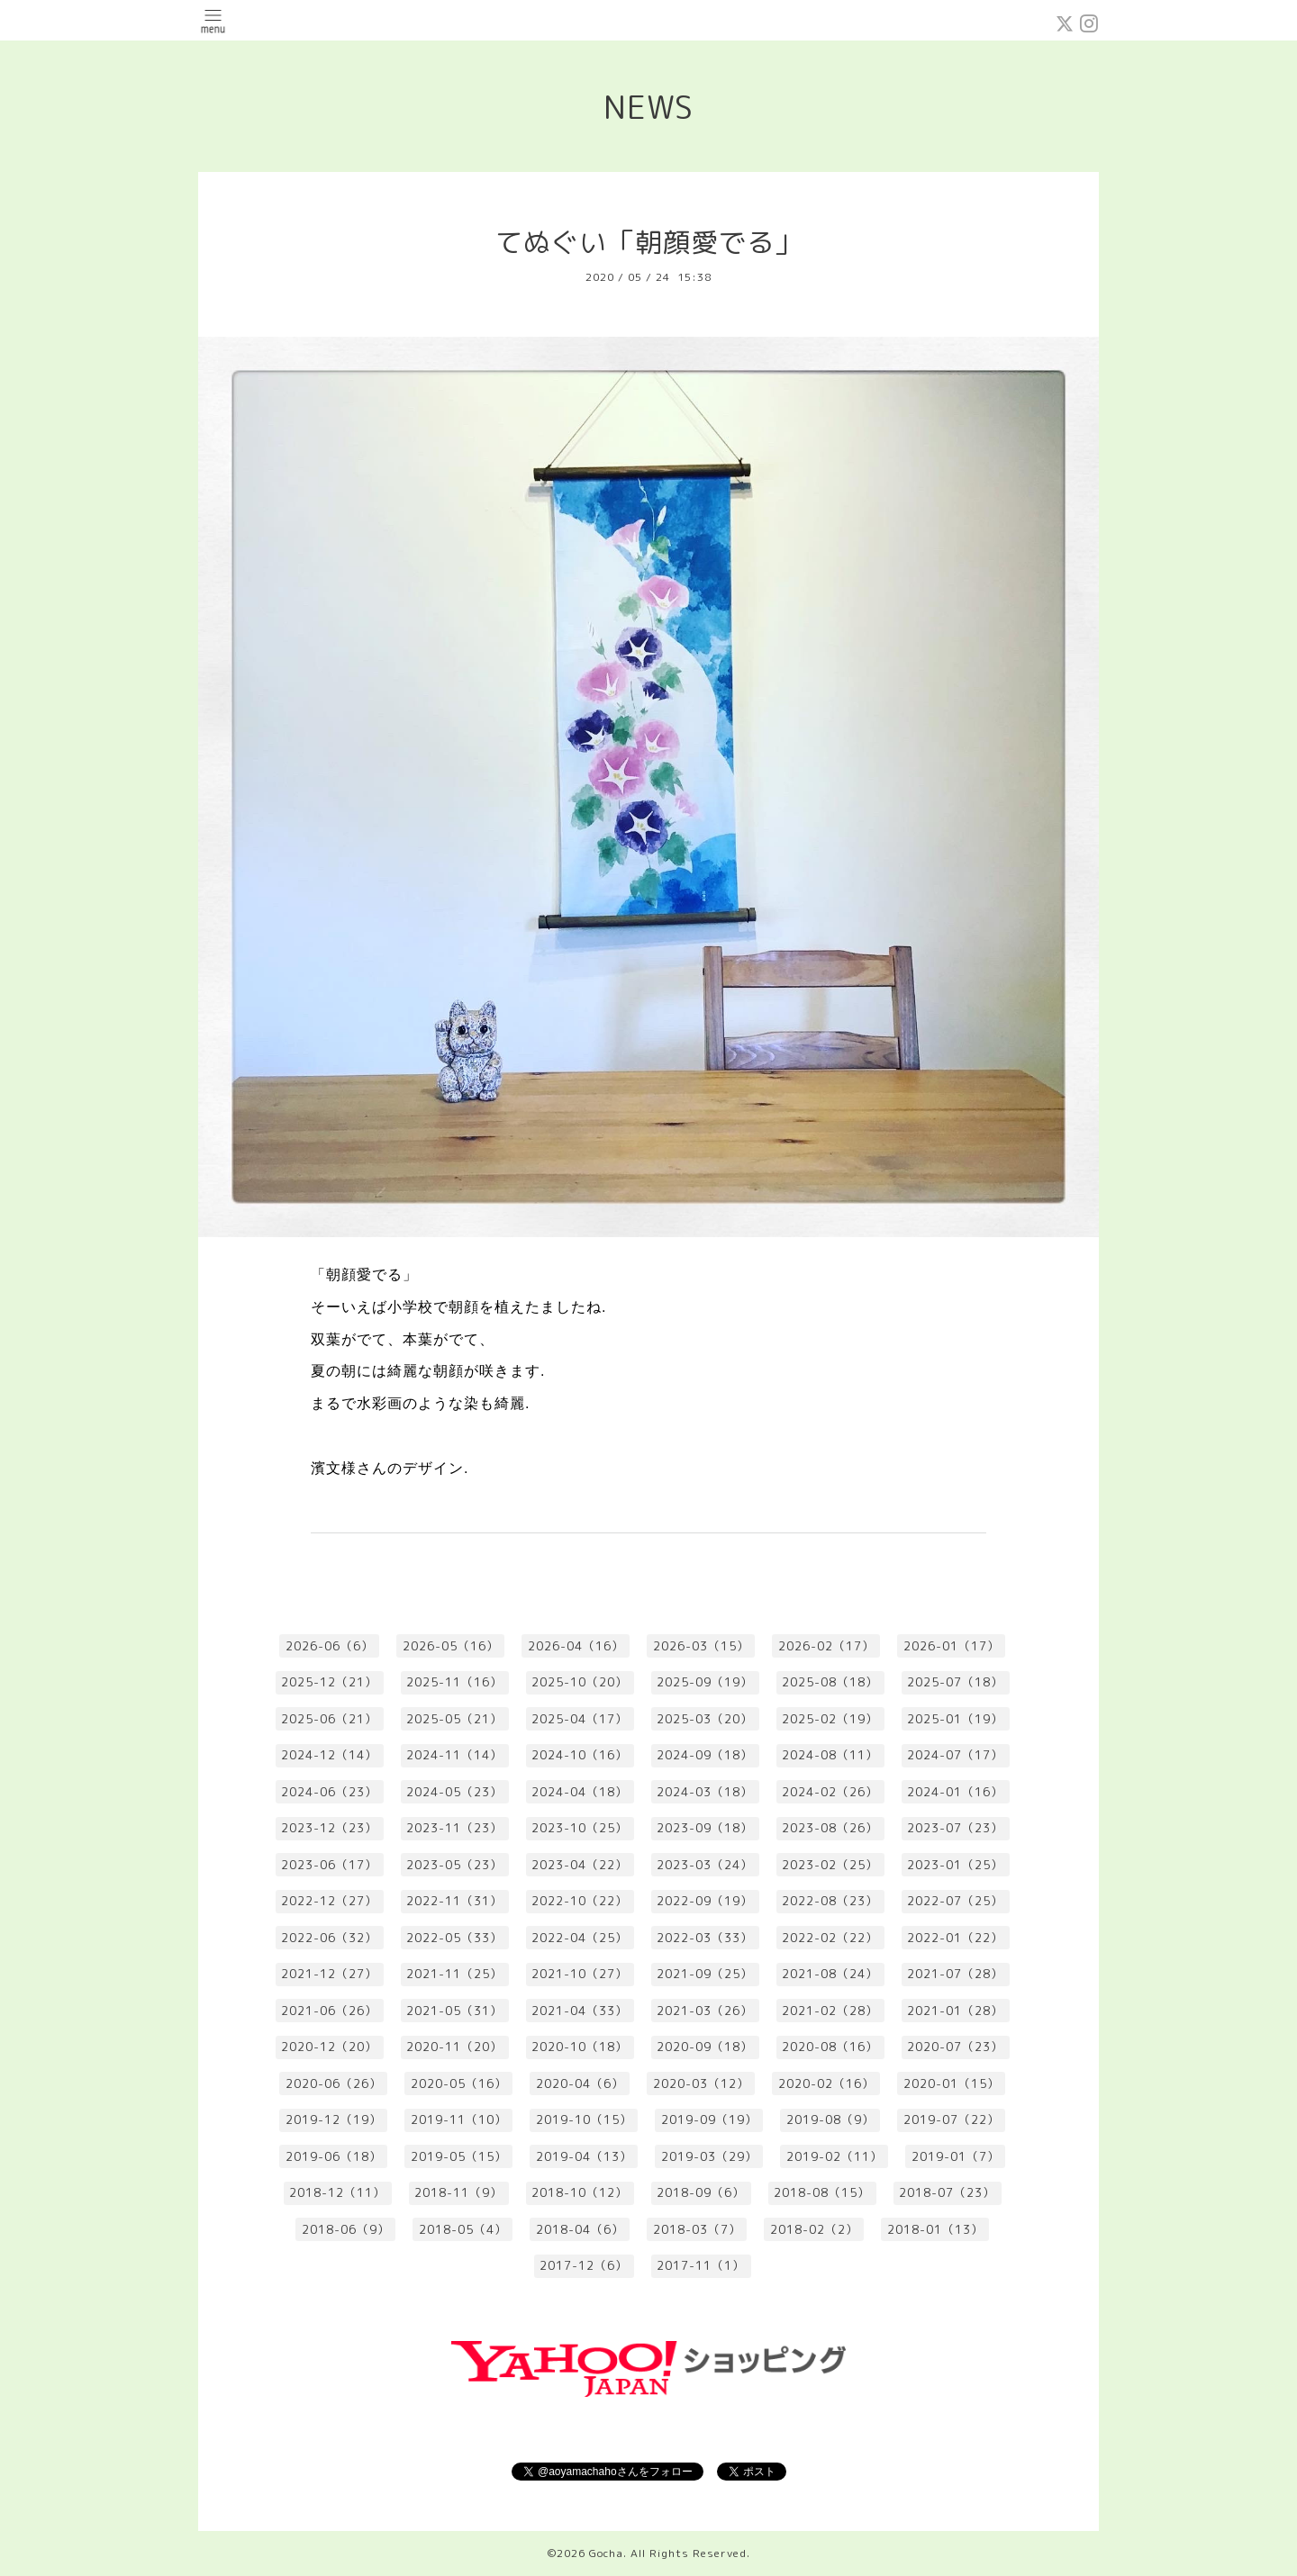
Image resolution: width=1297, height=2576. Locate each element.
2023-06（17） (329, 1865)
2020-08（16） (830, 2046)
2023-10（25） (579, 1828)
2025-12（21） (329, 1682)
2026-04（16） (576, 1646)
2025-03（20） (705, 1719)
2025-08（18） (830, 1682)
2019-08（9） (830, 2119)
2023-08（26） (830, 1828)
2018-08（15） (822, 2192)
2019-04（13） (584, 2156)
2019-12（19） (334, 2119)
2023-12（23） (329, 1828)
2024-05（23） (454, 1792)
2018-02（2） (814, 2229)
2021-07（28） (955, 1974)
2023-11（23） (454, 1828)
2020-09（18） (705, 2046)
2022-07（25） (955, 1901)
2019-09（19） (709, 2119)
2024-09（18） (705, 1755)
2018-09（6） (701, 2192)
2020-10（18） (579, 2046)
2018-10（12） (579, 2192)
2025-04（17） (579, 1719)
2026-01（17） (951, 1646)
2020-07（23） (955, 2046)
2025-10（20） (579, 1682)
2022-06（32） (329, 1938)
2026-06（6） (330, 1646)
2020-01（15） (951, 2083)
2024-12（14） (329, 1755)
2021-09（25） (705, 1974)
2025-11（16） (454, 1682)
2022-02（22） (830, 1938)
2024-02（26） (830, 1792)
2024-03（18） (705, 1792)
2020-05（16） (459, 2083)
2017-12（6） (584, 2265)
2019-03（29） (709, 2156)
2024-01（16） (955, 1792)
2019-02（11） (834, 2156)
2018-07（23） (947, 2192)
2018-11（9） (458, 2192)
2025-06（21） (329, 1719)
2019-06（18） (334, 2156)
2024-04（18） (579, 1792)
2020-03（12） (701, 2083)
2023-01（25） (955, 1865)
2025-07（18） (955, 1682)
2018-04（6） (580, 2229)
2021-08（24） (830, 1974)
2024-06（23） (329, 1792)
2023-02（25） (830, 1865)
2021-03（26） (705, 2010)
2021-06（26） (329, 2010)
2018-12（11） (337, 2192)
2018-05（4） (463, 2229)
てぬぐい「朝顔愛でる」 (649, 242)
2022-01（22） (955, 1938)
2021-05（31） (454, 2010)
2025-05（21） (454, 1719)
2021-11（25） (454, 1974)
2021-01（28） (955, 2010)
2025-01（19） (955, 1719)
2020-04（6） (580, 2083)
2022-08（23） (830, 1901)
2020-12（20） (329, 2046)
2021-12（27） (329, 1974)
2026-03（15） (701, 1646)
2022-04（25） (579, 1938)
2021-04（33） (579, 2010)
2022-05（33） (454, 1938)
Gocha (606, 2553)
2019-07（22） (951, 2119)
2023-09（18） (705, 1828)
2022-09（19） (705, 1901)
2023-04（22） (579, 1865)
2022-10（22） (579, 1901)
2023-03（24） (705, 1865)
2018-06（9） (346, 2229)
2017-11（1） (701, 2265)
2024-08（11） (830, 1755)
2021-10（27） (579, 1974)
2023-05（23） (454, 1865)
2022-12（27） (329, 1901)
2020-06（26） (334, 2083)
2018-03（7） (697, 2229)
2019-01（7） (956, 2156)
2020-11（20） (454, 2046)
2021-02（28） (830, 2010)
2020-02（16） (826, 2083)
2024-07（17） (955, 1755)
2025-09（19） (705, 1682)
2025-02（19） (830, 1719)
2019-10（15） (584, 2119)
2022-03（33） (705, 1938)
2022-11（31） (454, 1901)
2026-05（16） (451, 1646)
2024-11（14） (454, 1755)
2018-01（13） (935, 2229)
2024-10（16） (579, 1755)
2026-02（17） (826, 1646)
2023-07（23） (955, 1828)
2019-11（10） (459, 2119)
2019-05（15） (459, 2156)
